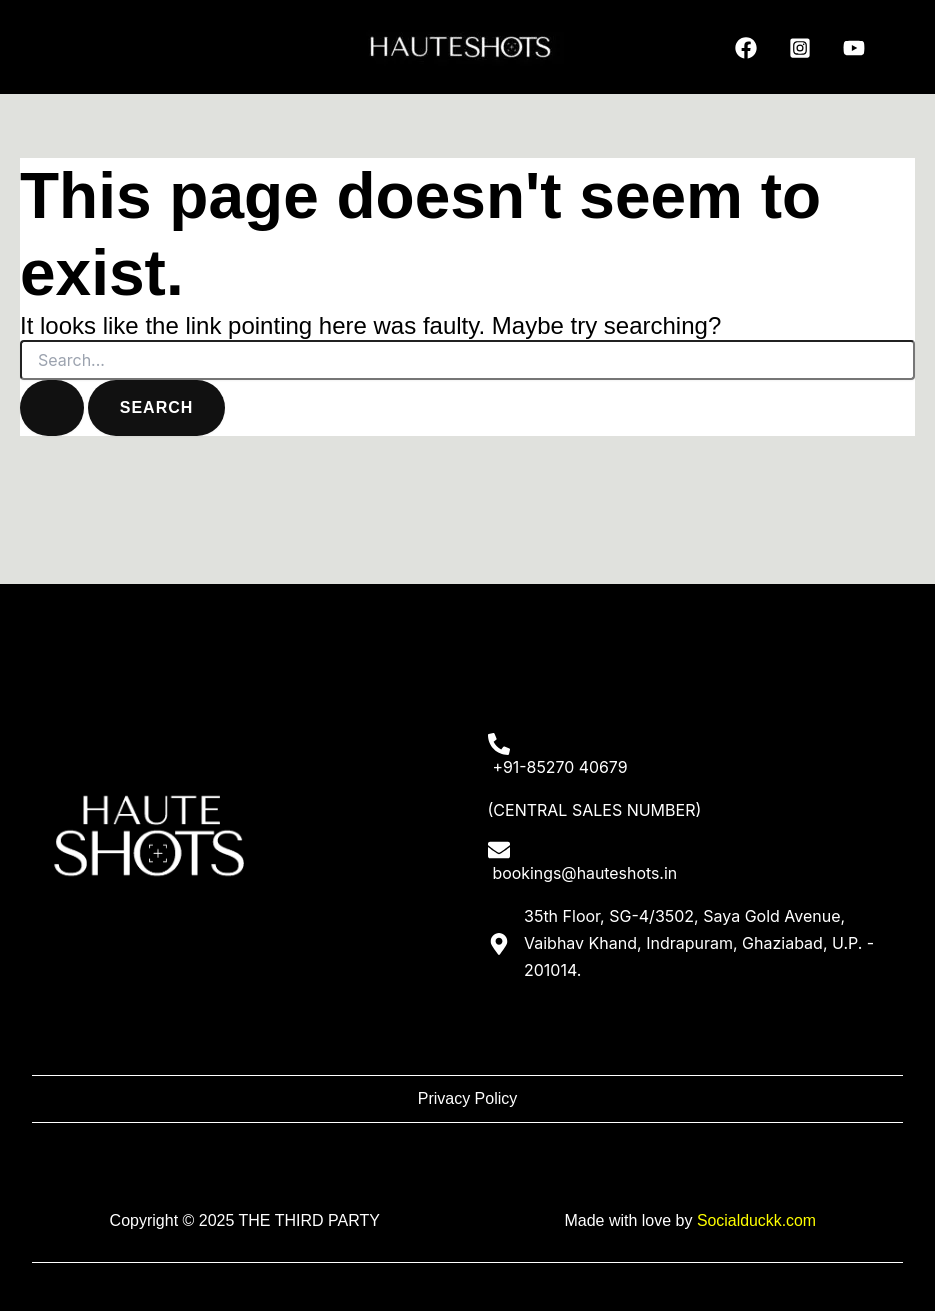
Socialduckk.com (756, 1220)
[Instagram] (800, 48)
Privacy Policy (468, 1098)
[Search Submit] (52, 408)
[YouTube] (854, 48)
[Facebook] (746, 48)
